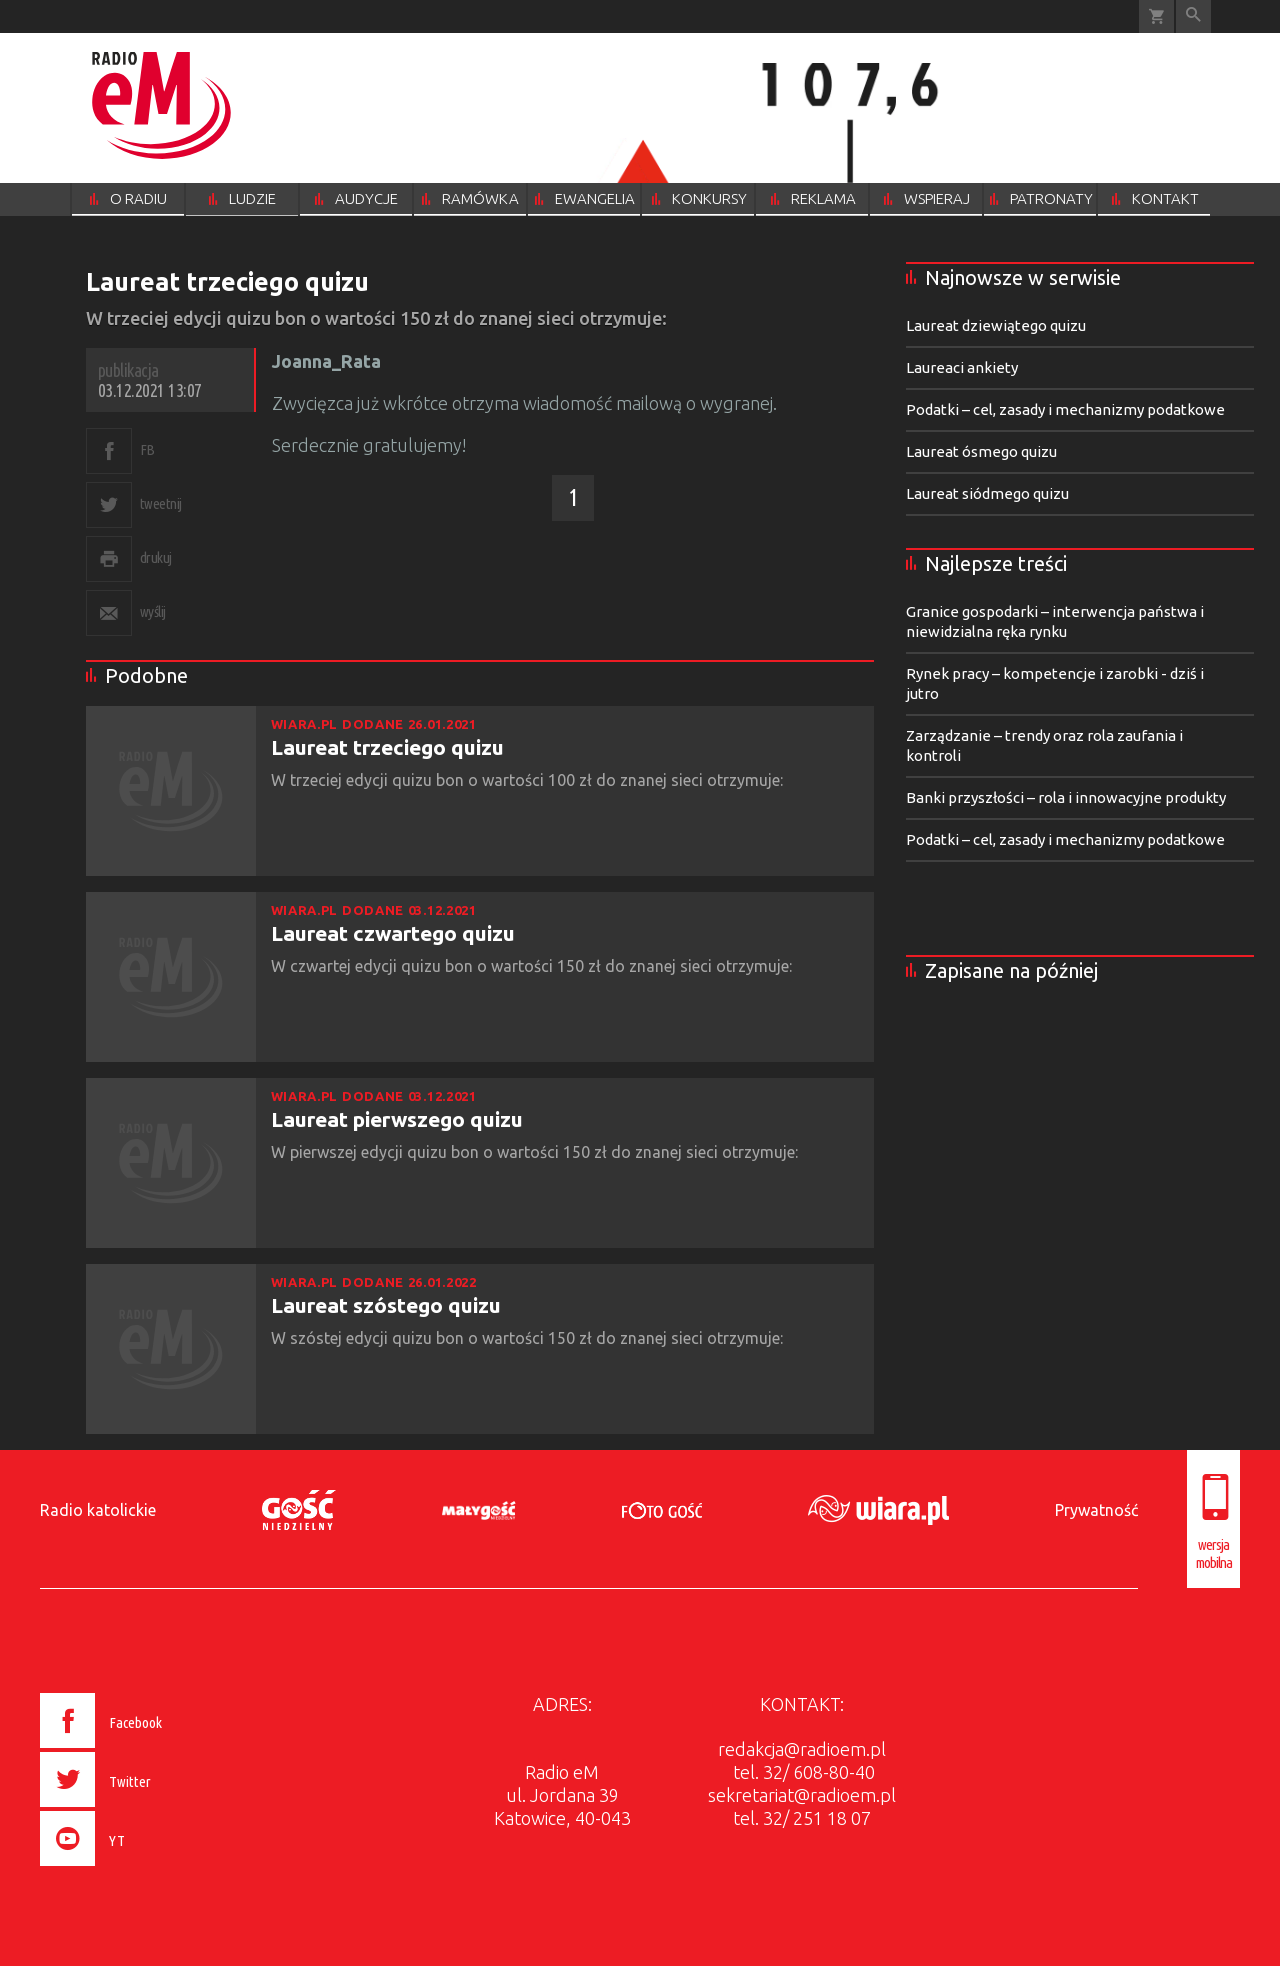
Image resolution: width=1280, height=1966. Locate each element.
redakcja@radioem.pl (802, 1749)
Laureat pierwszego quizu (397, 1119)
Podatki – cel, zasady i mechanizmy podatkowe (1065, 409)
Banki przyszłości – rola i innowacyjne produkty (1066, 797)
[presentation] (143, 1869)
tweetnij (161, 503)
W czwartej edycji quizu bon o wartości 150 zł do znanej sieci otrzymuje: (533, 966)
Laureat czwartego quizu (393, 933)
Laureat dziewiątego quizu (996, 325)
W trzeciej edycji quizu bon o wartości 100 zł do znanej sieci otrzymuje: (529, 780)
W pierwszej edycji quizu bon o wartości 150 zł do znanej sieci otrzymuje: (536, 1152)
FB (147, 449)
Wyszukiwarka (1193, 16)
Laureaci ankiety (962, 367)
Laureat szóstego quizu (386, 1305)
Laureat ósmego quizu (981, 451)
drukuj (156, 557)
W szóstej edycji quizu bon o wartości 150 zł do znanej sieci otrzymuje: (529, 1338)
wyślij (153, 611)
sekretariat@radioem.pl (802, 1795)
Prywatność (1096, 1510)
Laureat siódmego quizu (987, 493)
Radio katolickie (98, 1510)
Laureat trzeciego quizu (387, 747)
